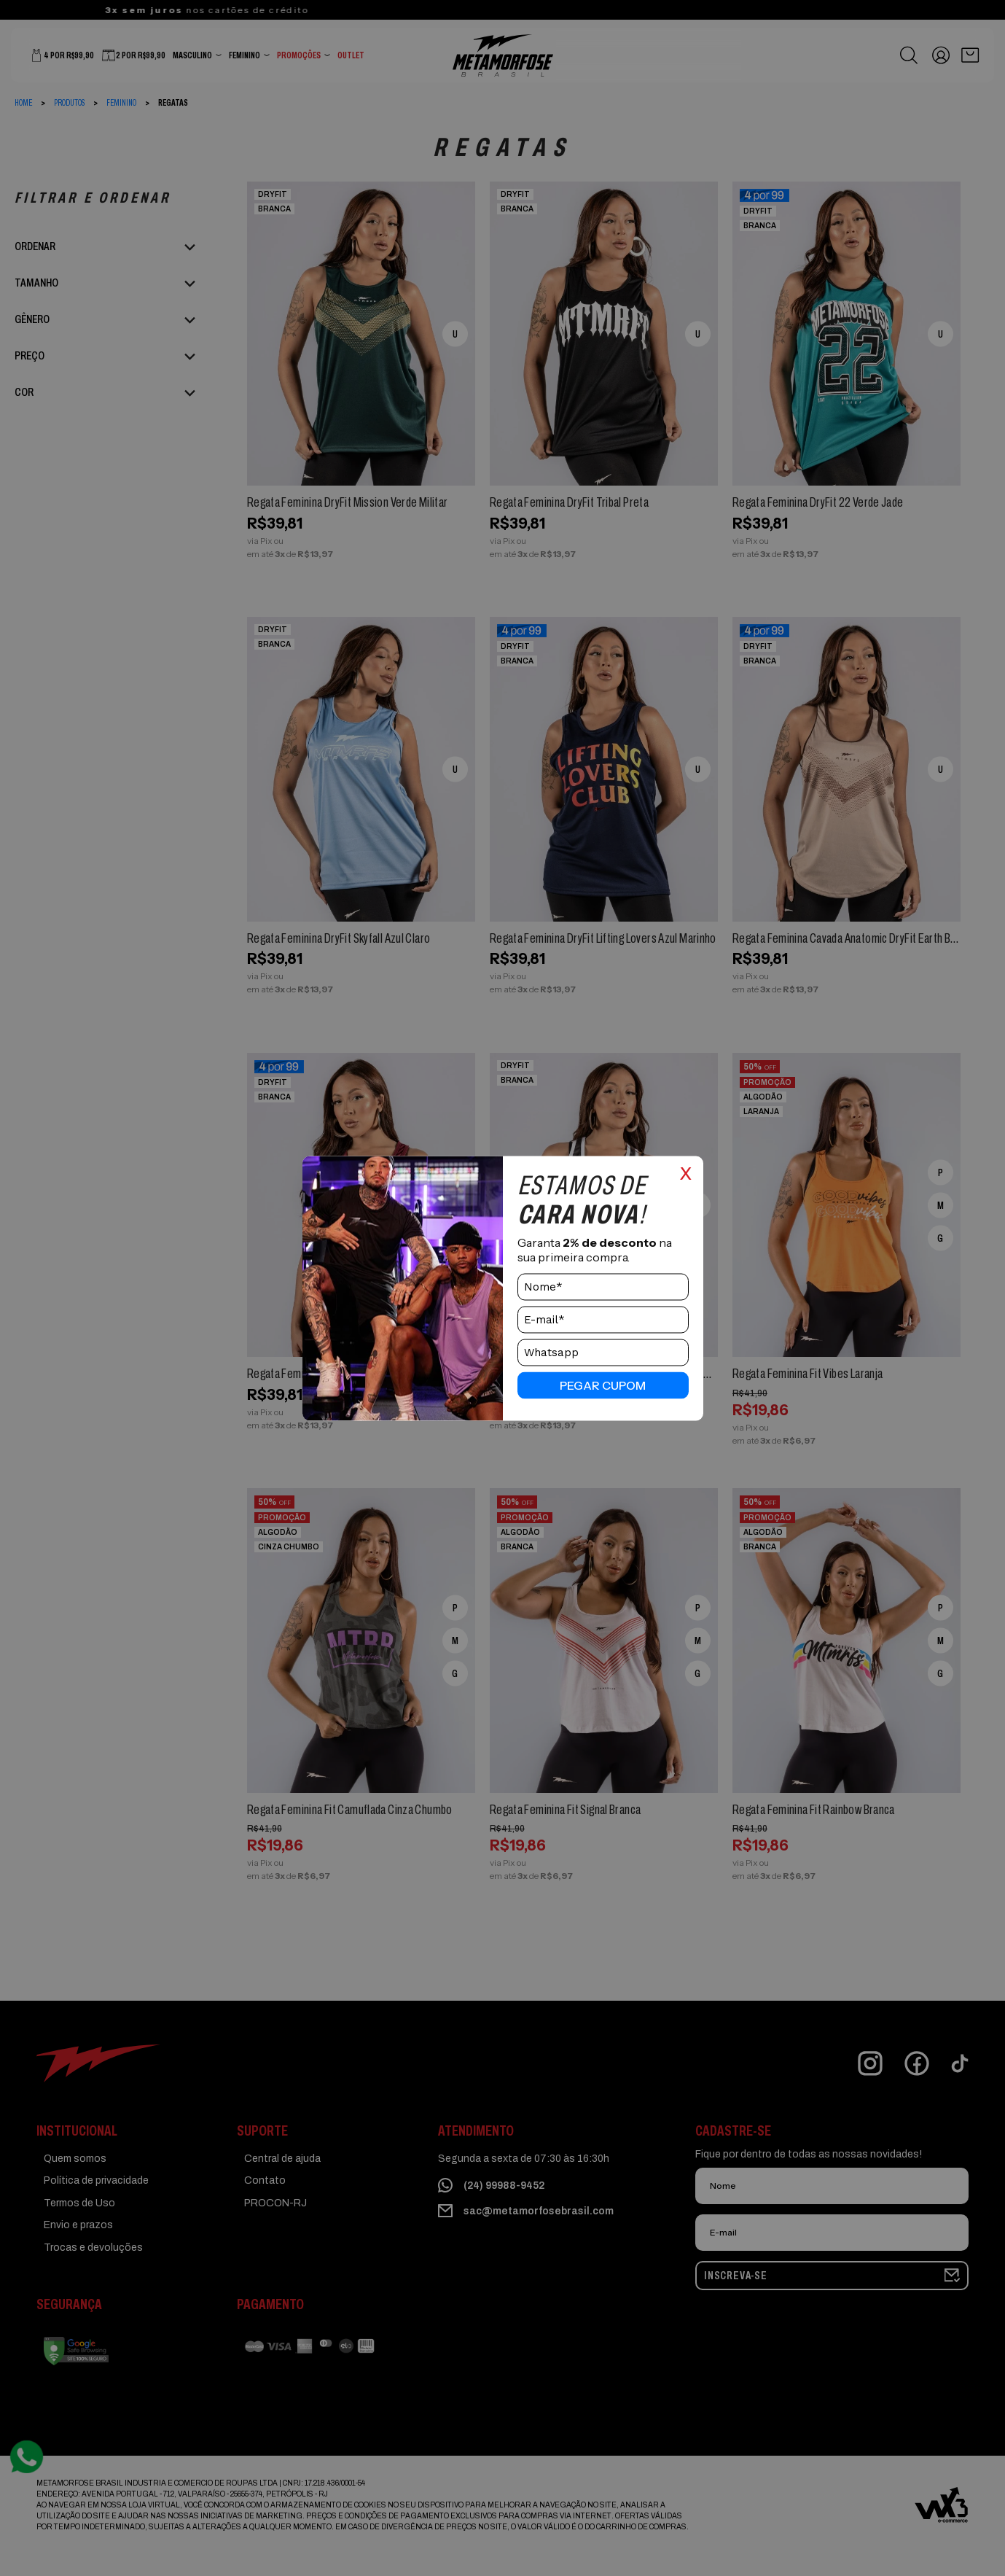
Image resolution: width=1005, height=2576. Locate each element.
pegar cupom (603, 1385)
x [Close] (685, 1171)
